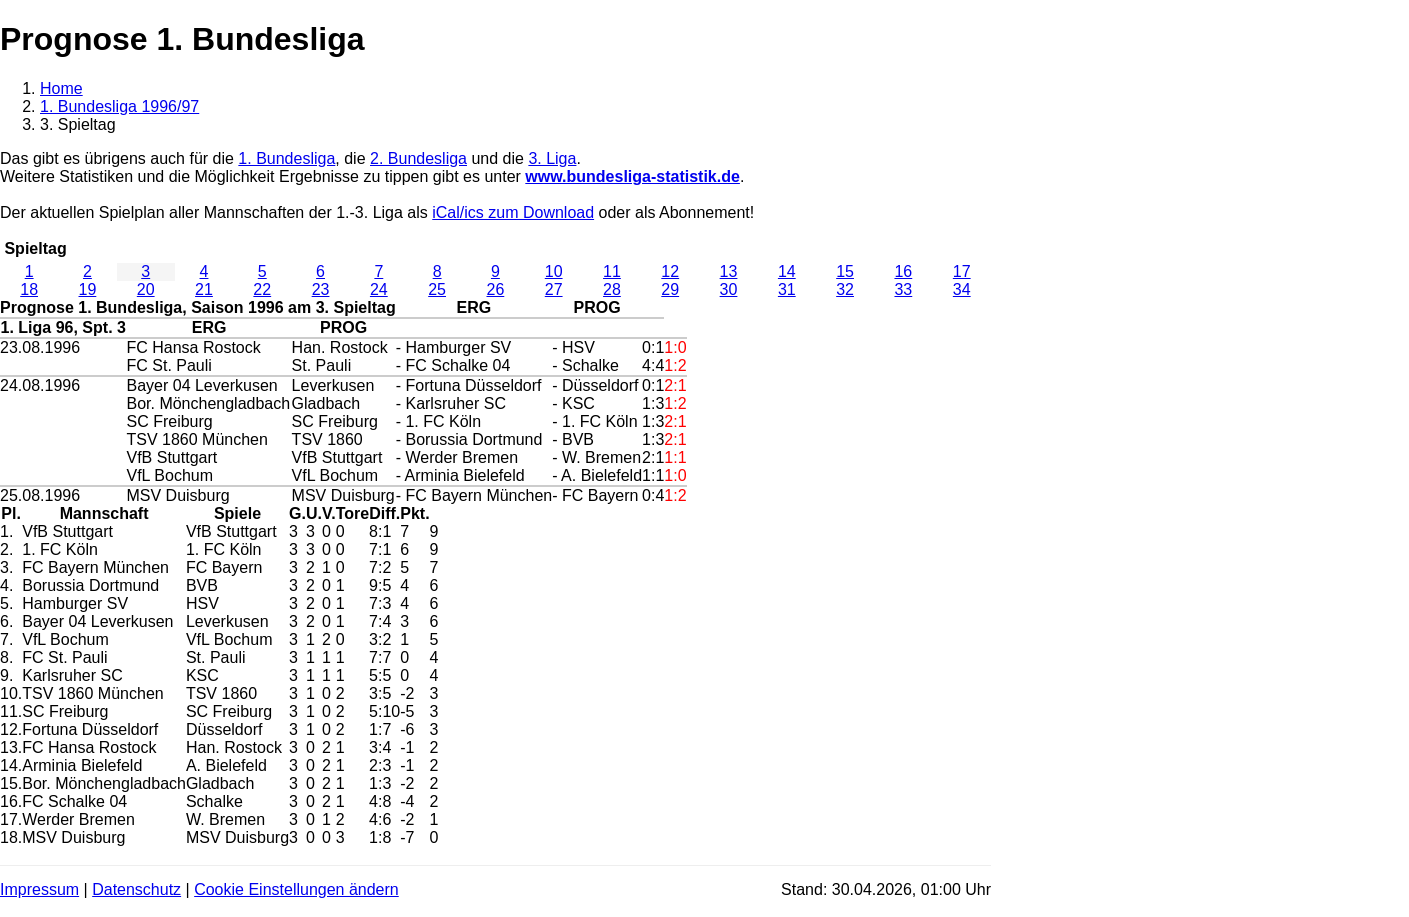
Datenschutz (136, 889)
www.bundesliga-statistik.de (632, 176)
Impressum (39, 889)
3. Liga (552, 158)
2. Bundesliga (418, 158)
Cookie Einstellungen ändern (296, 889)
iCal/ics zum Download (513, 212)
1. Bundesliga (286, 158)
